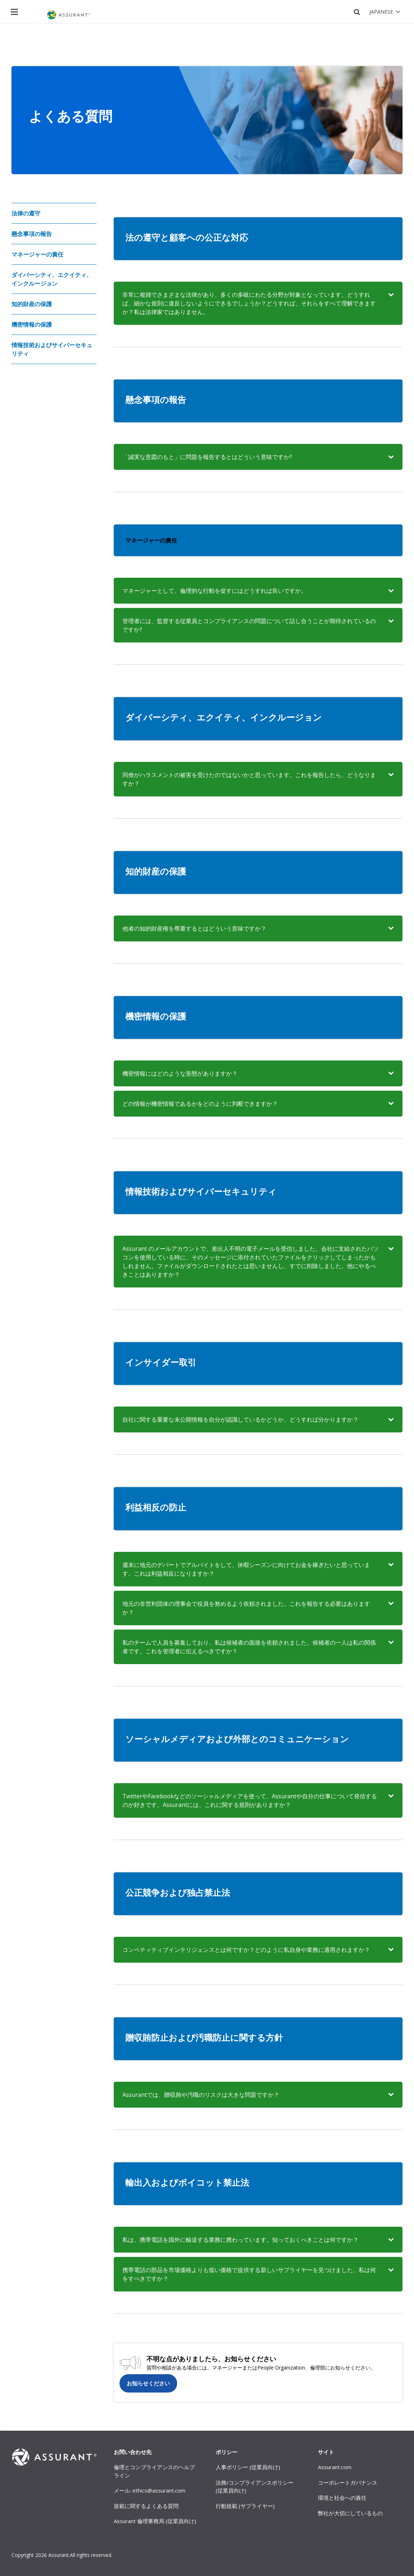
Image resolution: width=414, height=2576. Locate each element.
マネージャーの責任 (37, 254)
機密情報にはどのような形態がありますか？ (180, 1073)
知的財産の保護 (32, 304)
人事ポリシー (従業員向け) (248, 2467)
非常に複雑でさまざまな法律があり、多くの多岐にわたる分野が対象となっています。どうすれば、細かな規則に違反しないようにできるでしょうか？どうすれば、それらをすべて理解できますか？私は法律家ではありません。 (249, 303)
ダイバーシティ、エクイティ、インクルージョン (52, 279)
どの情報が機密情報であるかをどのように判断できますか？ (200, 1104)
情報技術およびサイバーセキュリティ (52, 349)
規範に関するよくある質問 (146, 2505)
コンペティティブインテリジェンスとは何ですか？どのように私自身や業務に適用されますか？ (246, 1950)
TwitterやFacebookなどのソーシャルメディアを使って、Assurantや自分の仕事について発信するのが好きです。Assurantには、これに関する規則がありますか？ (249, 1800)
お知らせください (148, 2383)
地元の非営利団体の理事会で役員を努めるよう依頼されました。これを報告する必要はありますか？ (246, 1608)
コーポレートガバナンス (347, 2482)
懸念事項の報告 (32, 234)
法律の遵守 (26, 213)
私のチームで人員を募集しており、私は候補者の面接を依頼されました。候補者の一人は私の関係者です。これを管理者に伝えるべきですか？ (249, 1647)
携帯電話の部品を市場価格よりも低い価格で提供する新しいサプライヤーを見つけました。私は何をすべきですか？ (249, 2274)
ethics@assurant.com (158, 2490)
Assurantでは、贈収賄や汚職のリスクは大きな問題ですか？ (200, 2095)
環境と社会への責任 (342, 2497)
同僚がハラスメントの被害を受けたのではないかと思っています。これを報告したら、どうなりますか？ (249, 779)
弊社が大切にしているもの (350, 2513)
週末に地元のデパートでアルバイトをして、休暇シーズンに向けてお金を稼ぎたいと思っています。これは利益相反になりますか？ (246, 1569)
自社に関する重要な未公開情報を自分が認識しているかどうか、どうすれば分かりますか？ (240, 1419)
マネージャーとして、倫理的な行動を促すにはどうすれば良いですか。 (214, 591)
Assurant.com (334, 2467)
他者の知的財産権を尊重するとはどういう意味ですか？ (194, 928)
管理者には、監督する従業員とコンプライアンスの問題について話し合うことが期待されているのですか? (249, 625)
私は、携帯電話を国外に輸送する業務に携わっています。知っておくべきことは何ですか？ (240, 2240)
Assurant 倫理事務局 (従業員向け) (155, 2521)
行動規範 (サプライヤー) (245, 2505)
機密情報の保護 (32, 324)
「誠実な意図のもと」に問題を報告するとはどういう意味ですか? (207, 457)
